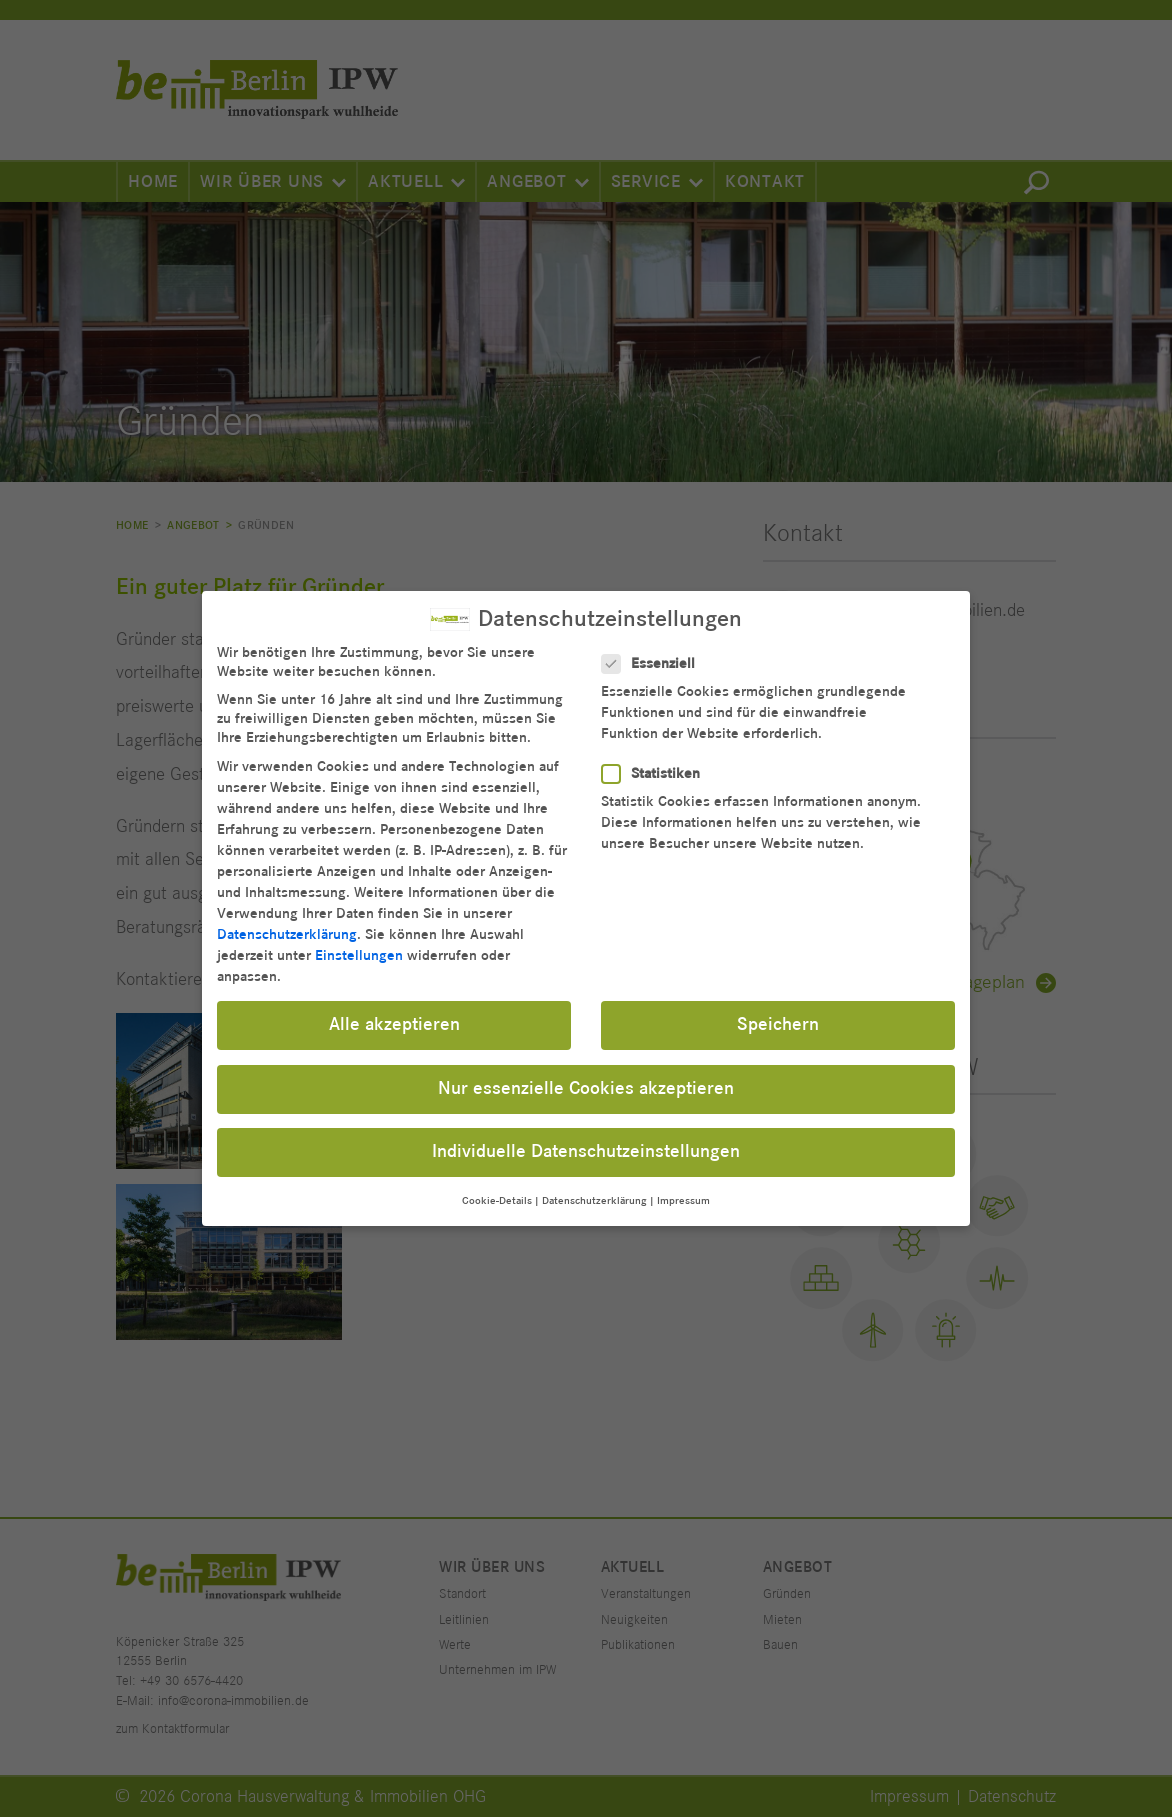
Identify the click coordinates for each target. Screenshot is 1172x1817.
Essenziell (654, 648)
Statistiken (657, 758)
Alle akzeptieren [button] (394, 1010)
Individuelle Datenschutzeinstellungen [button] (586, 1137)
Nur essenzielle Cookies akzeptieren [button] (586, 1073)
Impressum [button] (683, 1186)
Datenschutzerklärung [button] (594, 1186)
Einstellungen (359, 940)
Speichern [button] (778, 1010)
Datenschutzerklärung (287, 919)
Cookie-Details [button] (497, 1186)
